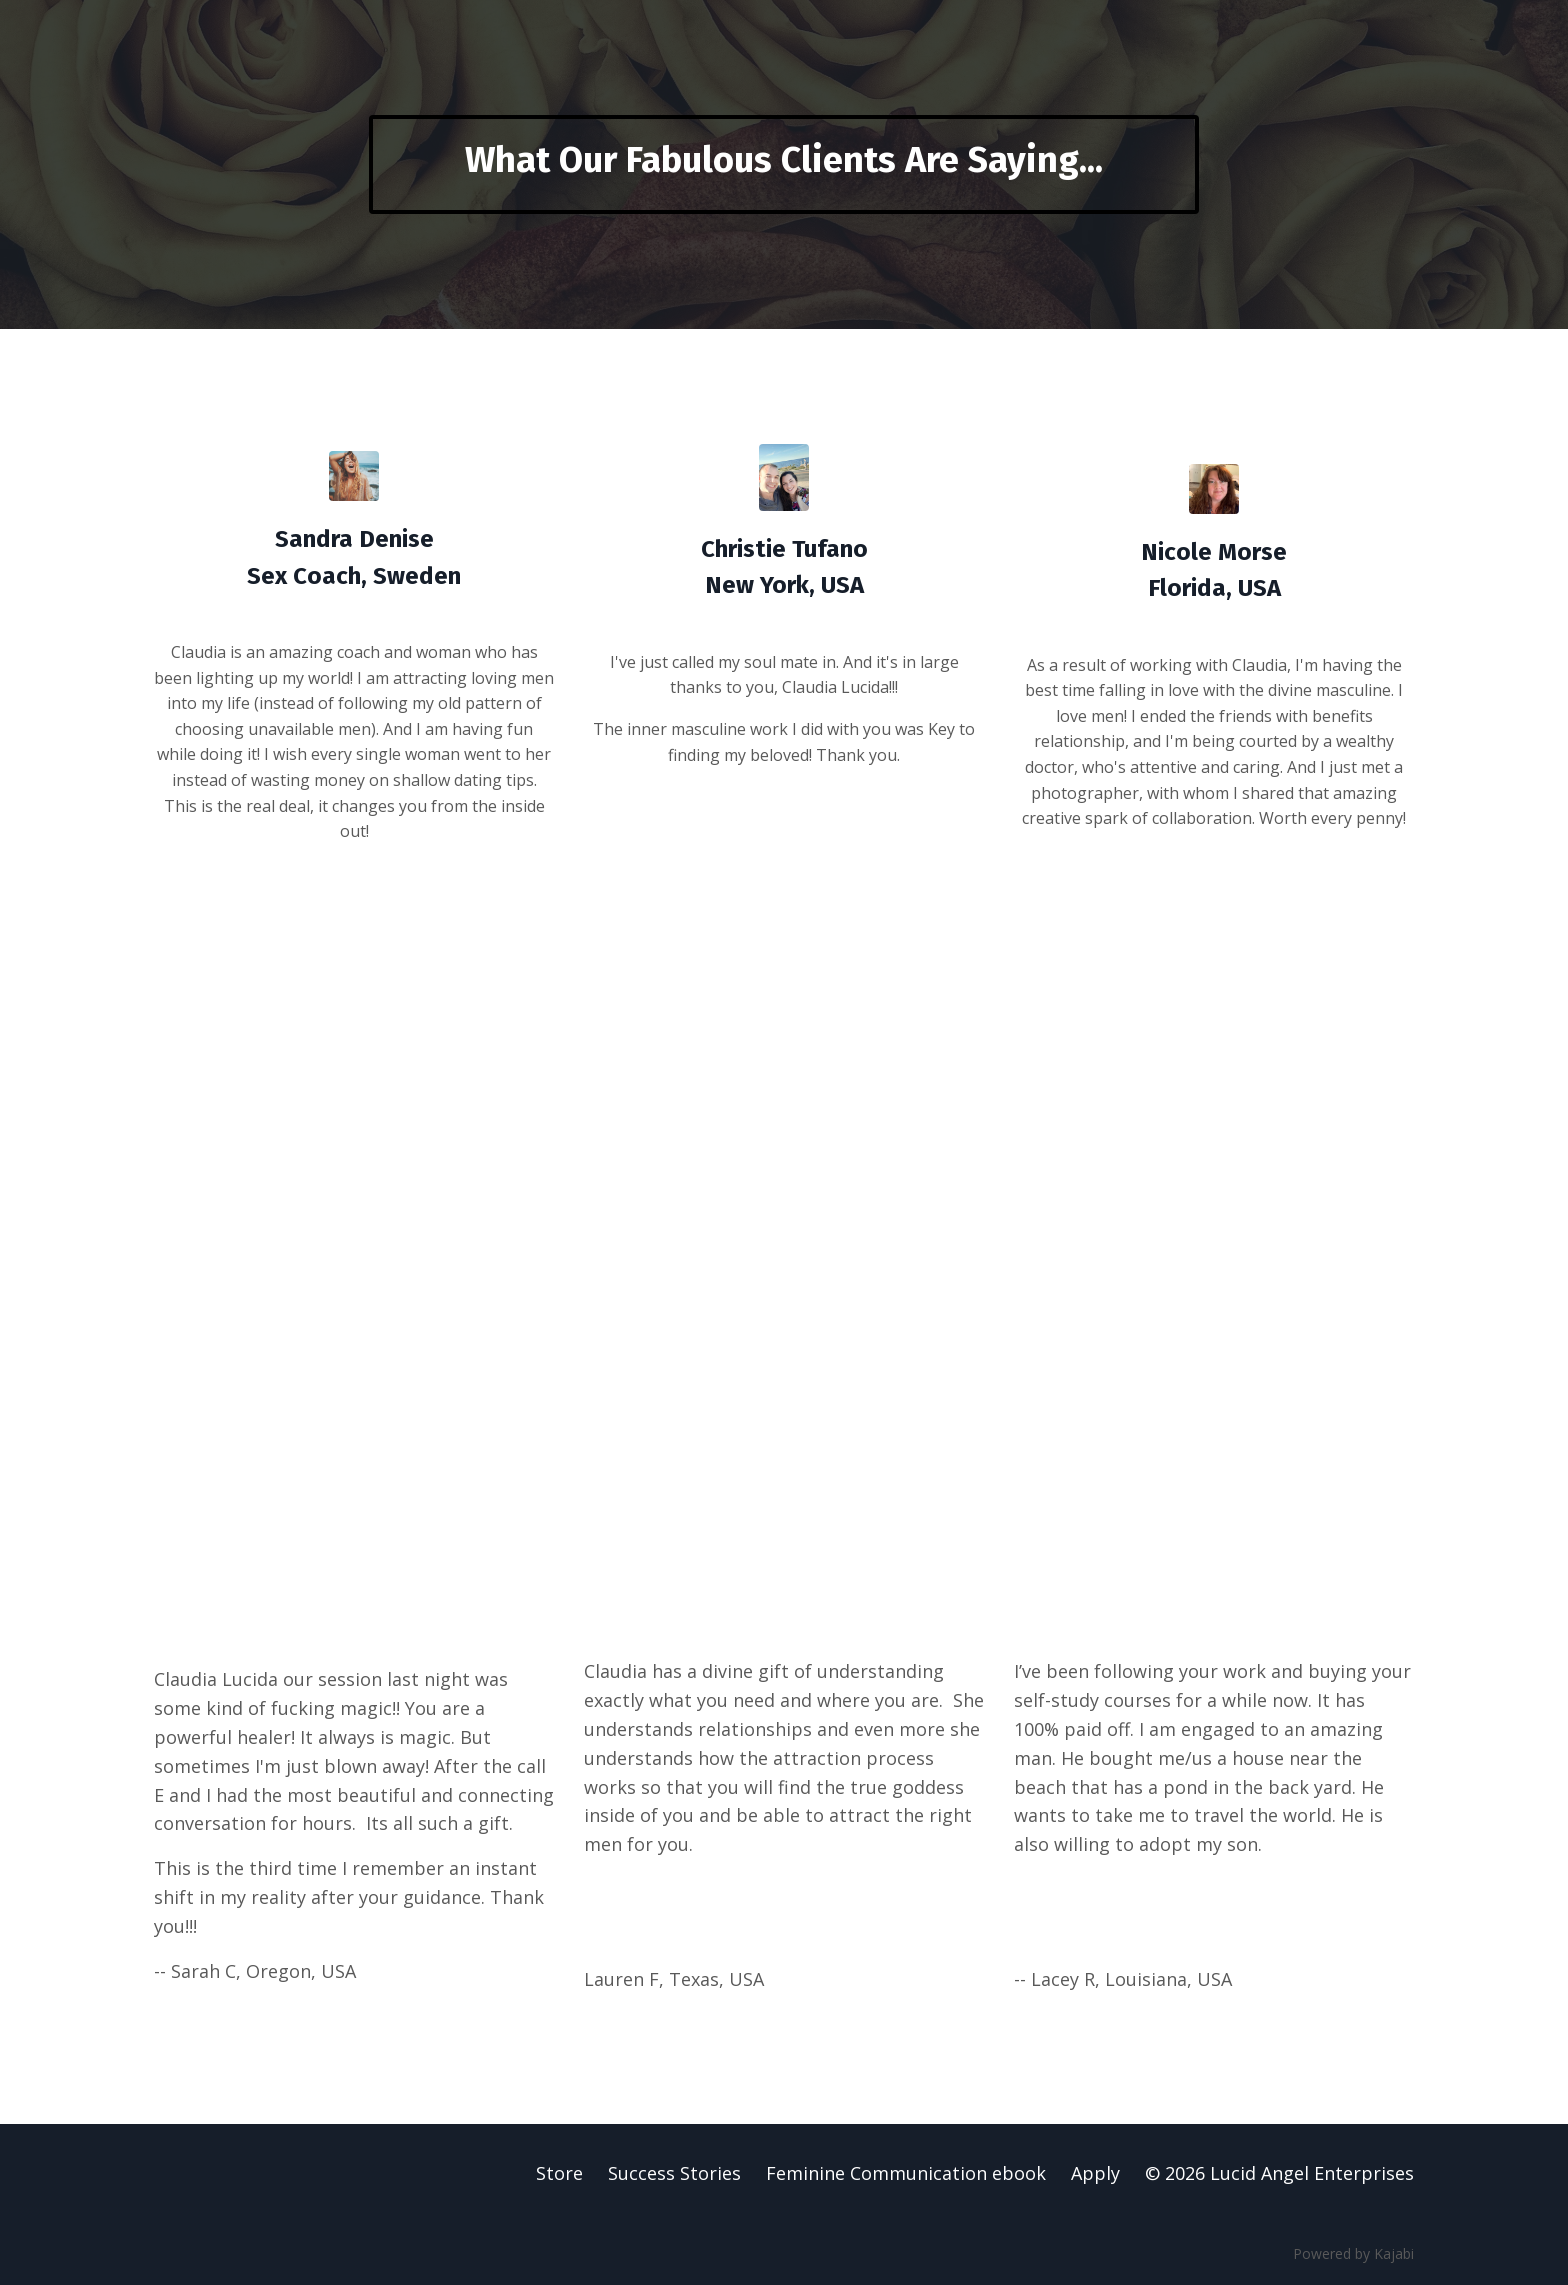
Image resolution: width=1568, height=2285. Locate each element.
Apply (1095, 2173)
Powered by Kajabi (1353, 2253)
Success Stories (674, 2173)
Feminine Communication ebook (906, 2173)
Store (559, 2173)
